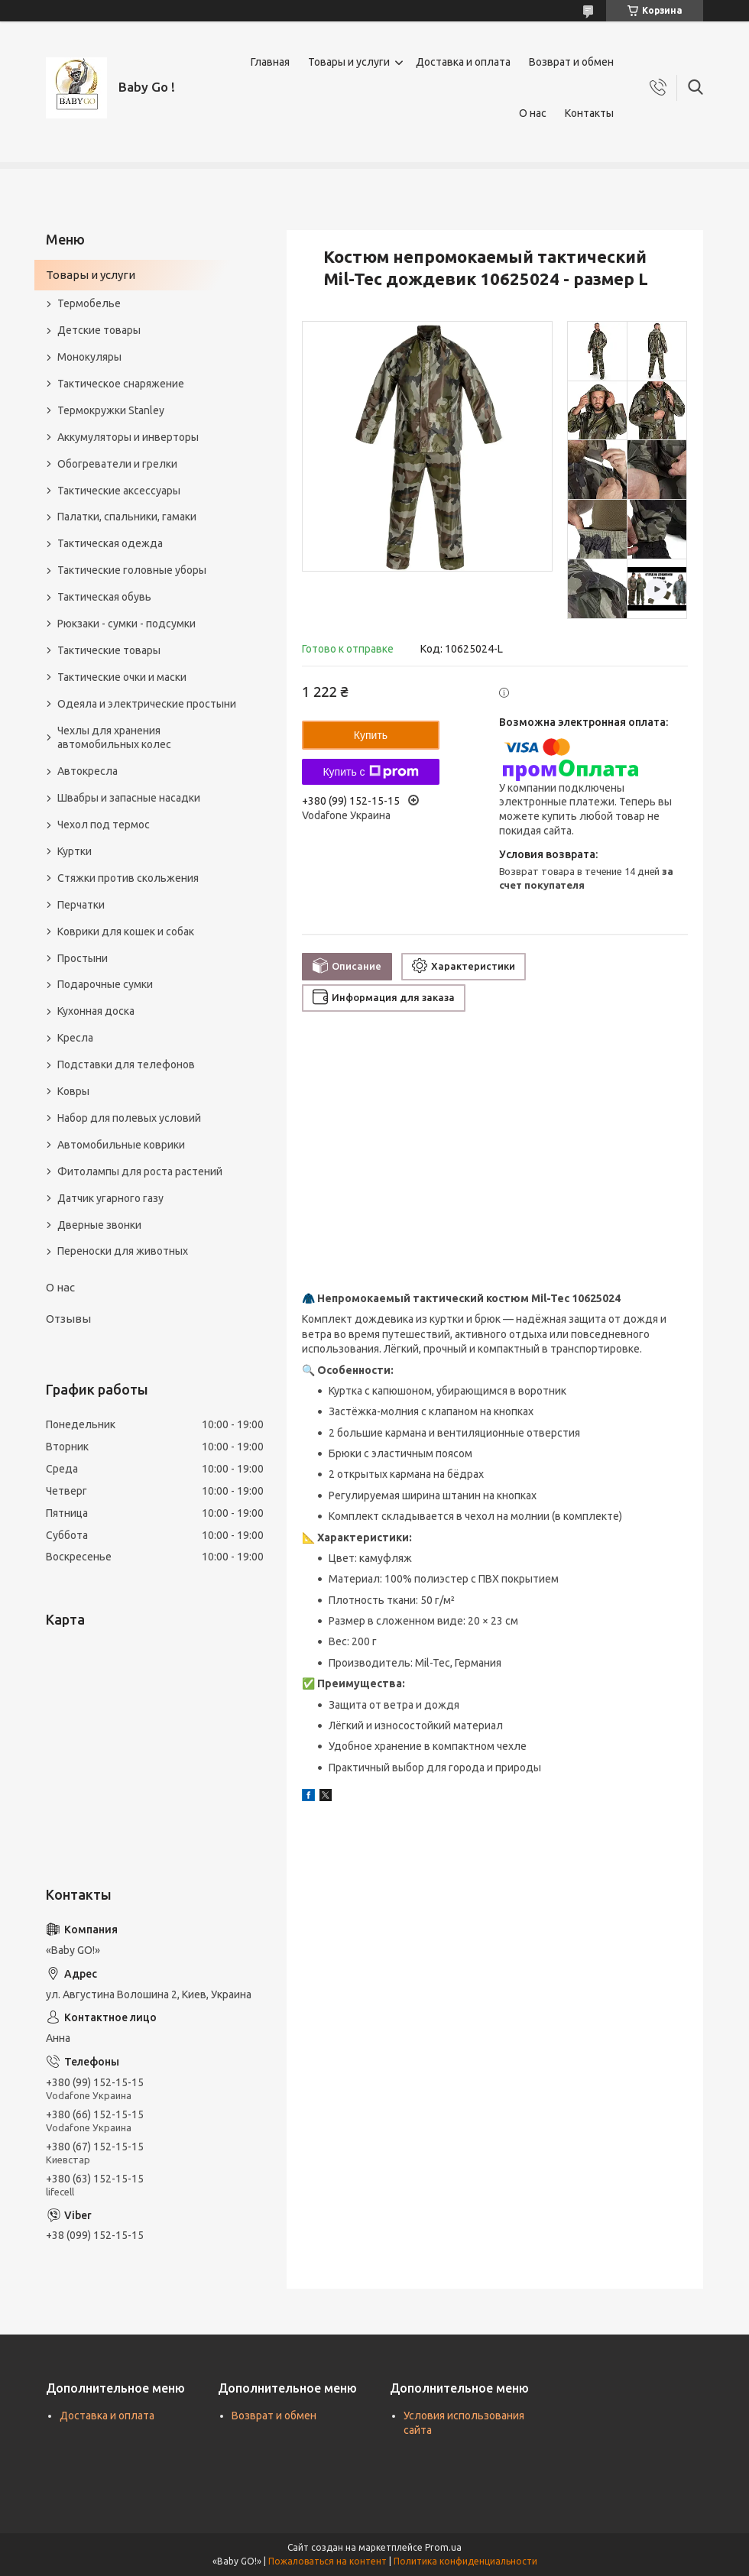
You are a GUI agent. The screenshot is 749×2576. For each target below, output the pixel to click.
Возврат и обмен (571, 62)
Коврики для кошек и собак (125, 931)
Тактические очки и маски (121, 677)
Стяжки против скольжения (128, 878)
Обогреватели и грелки (117, 464)
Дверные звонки (99, 1225)
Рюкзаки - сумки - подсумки (126, 623)
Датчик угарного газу (110, 1198)
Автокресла (87, 771)
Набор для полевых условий (129, 1118)
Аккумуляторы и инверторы (128, 437)
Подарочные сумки (105, 984)
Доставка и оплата (463, 62)
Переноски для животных (122, 1251)
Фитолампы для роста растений (139, 1171)
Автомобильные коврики (121, 1145)
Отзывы (68, 1318)
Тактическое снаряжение (120, 383)
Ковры (73, 1091)
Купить (370, 735)
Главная (270, 62)
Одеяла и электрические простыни (146, 704)
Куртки (74, 851)
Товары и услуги (349, 62)
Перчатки (81, 905)
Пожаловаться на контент (327, 2561)
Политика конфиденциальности (465, 2561)
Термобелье (89, 303)
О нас (532, 113)
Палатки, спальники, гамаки (126, 516)
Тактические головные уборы (131, 570)
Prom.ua (443, 2547)
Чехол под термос (103, 824)
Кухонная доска (96, 1011)
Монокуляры (89, 357)
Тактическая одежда (110, 543)
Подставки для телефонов (126, 1064)
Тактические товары (108, 650)
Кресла (75, 1038)
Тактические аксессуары (118, 490)
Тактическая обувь (104, 597)
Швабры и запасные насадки (128, 798)
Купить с (370, 772)
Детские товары (99, 330)
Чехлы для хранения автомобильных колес (114, 737)
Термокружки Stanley (110, 410)
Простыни (82, 958)
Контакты (589, 113)
